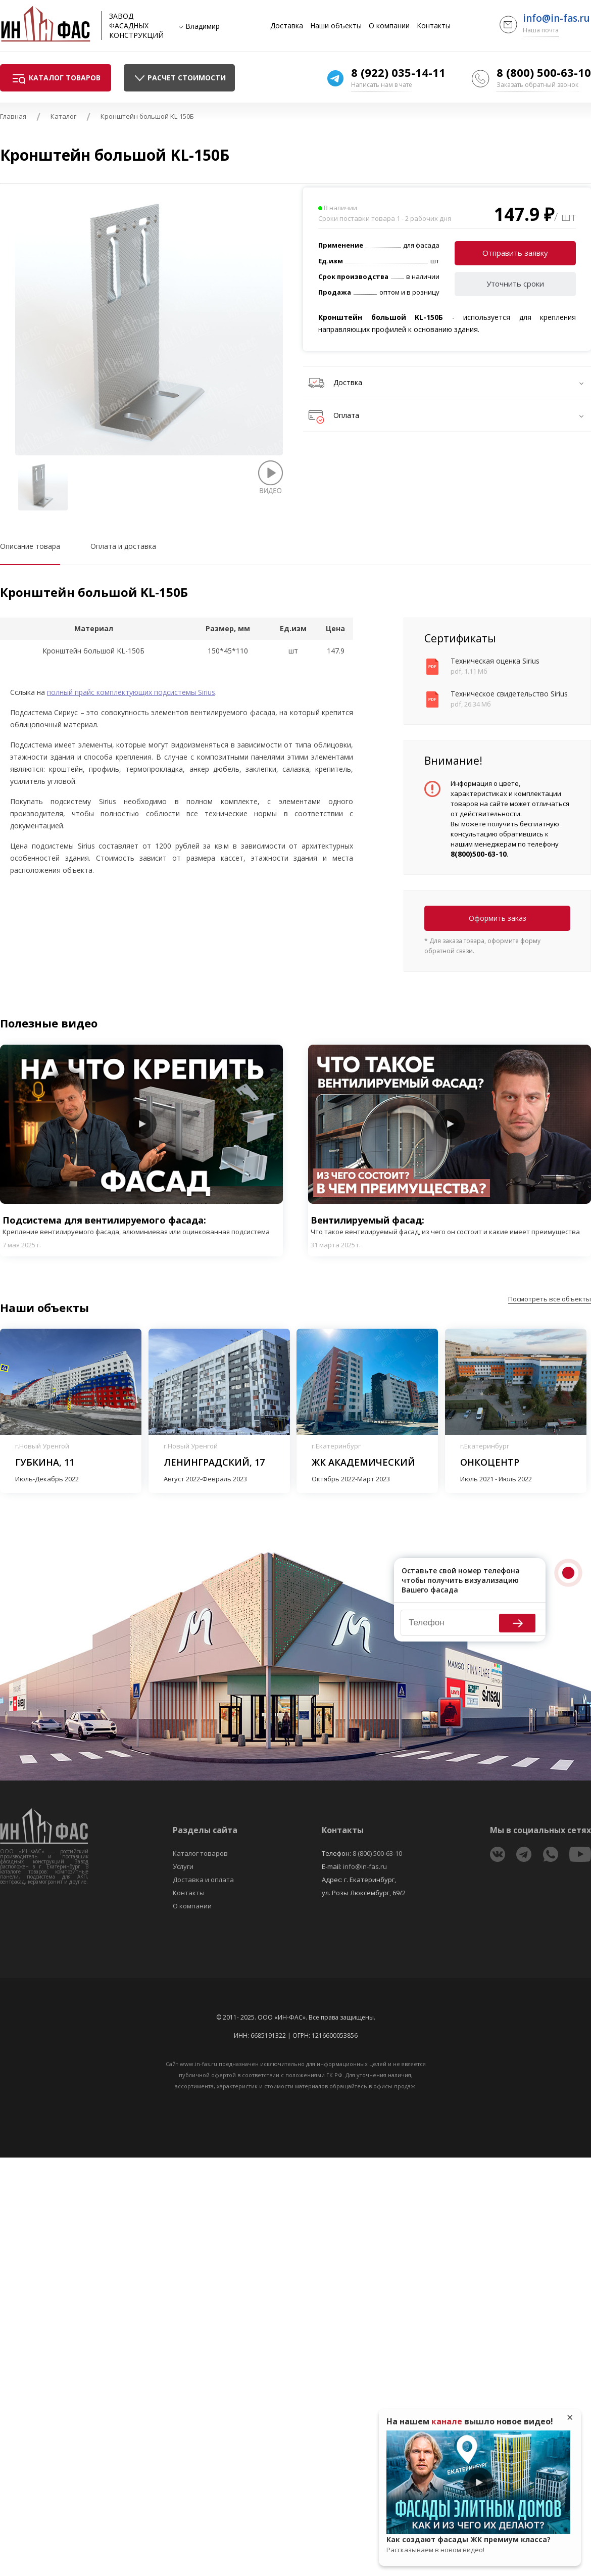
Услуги (183, 1866)
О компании (389, 26)
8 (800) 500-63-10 (544, 72)
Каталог (63, 116)
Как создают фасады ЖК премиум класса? (478, 2545)
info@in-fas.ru (556, 18)
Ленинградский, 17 (214, 1462)
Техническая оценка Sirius (495, 661)
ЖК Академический (363, 1462)
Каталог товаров (200, 1853)
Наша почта (541, 30)
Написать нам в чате (381, 84)
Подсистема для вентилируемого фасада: (141, 1225)
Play (141, 1124)
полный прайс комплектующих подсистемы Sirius (131, 692)
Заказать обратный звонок (537, 84)
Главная (13, 116)
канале (446, 2421)
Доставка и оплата (203, 1879)
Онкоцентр (489, 1462)
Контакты (434, 26)
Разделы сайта (205, 1830)
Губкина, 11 (44, 1462)
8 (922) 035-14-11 (398, 72)
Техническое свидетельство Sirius (509, 693)
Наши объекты (336, 26)
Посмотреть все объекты (549, 1298)
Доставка (286, 26)
